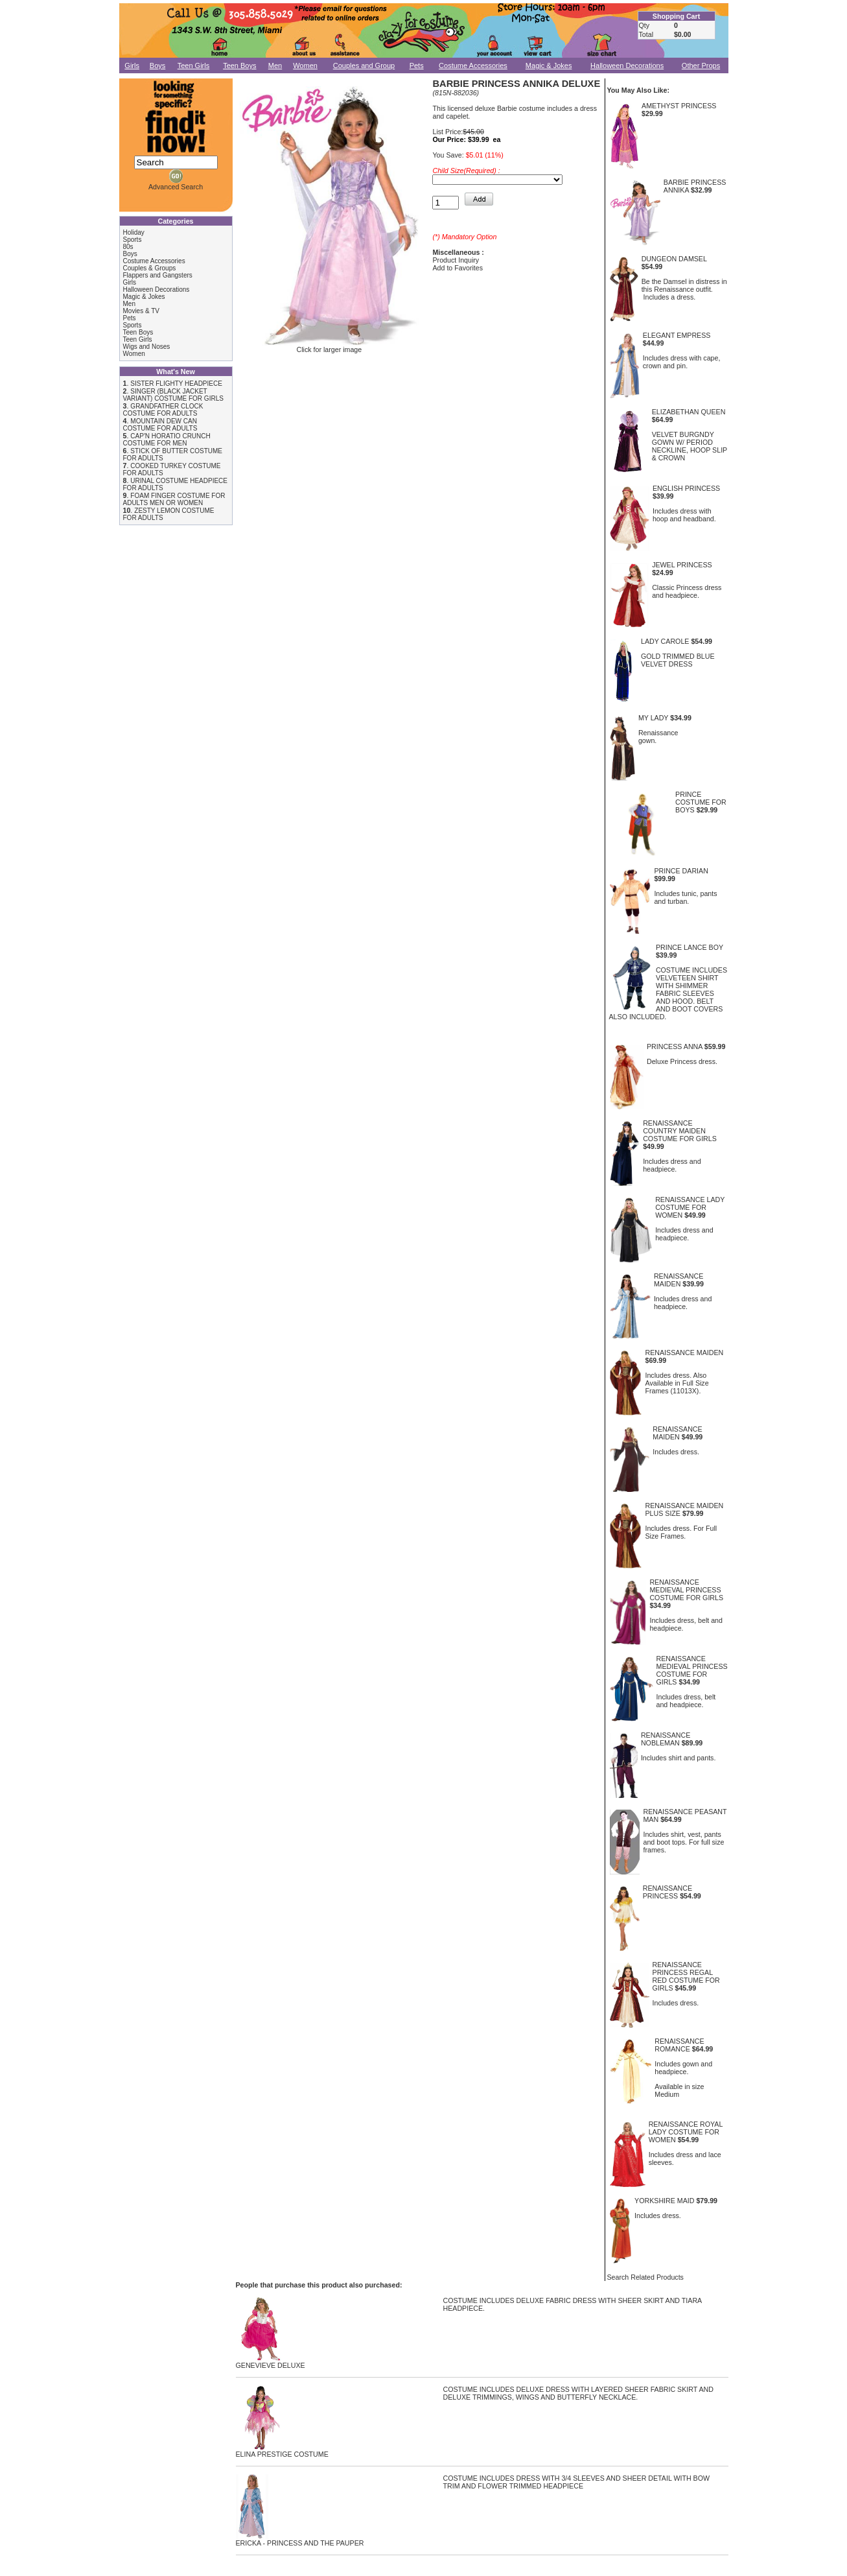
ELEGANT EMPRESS (677, 335)
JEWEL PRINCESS (682, 565)
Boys (157, 65)
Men (275, 65)
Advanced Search (175, 187)
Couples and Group (364, 65)
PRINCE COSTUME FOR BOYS (700, 802)
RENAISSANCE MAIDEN (678, 1280)
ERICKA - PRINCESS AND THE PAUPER (300, 2540)
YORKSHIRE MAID (664, 2200)
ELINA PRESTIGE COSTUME (282, 2451)
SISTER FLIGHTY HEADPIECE (176, 383)
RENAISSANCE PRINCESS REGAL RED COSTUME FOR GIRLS (686, 1976)
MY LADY (653, 718)
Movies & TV (141, 310)
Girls (131, 65)
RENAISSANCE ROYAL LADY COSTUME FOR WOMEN (686, 2132)
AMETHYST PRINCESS (679, 106)
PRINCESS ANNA (674, 1046)
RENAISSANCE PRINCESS (667, 1892)
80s (128, 246)
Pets (417, 65)
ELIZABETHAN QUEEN (689, 412)
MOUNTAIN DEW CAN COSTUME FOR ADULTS (160, 425)
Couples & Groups (149, 268)
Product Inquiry (455, 260)
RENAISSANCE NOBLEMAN (665, 1739)
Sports (132, 239)
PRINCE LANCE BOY (689, 947)
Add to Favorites (457, 268)
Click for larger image (329, 346)
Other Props (701, 65)
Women (305, 65)
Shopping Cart (676, 16)
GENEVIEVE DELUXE (270, 2362)
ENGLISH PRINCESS (686, 488)
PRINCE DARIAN (681, 871)
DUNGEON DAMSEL (674, 259)
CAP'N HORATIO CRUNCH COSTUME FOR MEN (167, 439)
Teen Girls (194, 65)
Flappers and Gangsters (157, 275)
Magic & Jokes (549, 65)
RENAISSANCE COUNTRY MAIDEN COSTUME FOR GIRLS (680, 1130)
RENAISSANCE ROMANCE (679, 2045)
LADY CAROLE (665, 641)
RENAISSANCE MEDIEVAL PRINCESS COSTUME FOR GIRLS (686, 1589)
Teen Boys (239, 65)
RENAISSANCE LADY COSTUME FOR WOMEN (690, 1207)
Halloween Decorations (627, 65)
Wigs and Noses (146, 346)
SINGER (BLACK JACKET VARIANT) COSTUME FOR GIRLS (173, 395)
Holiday (134, 232)
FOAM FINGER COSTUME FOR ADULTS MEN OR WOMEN (174, 499)
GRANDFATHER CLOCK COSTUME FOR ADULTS (163, 410)
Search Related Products (645, 2277)
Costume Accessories (473, 65)
